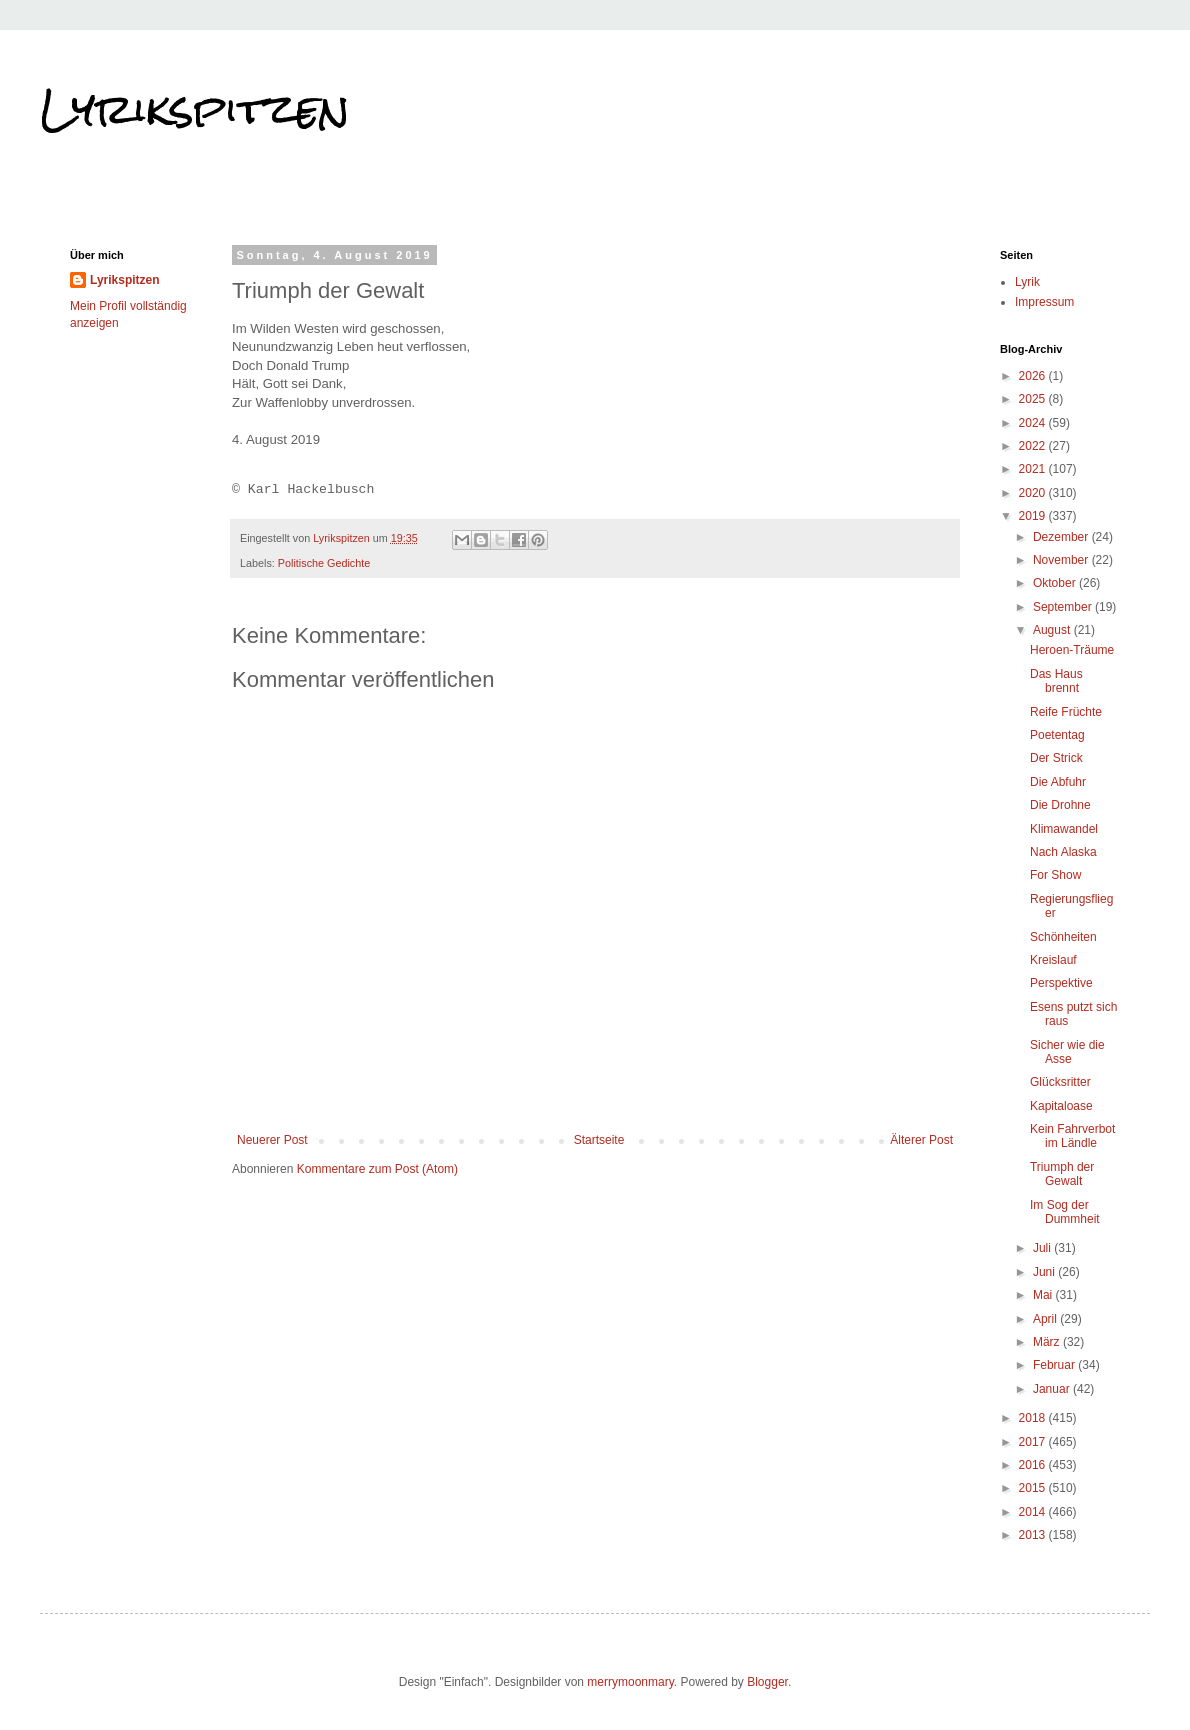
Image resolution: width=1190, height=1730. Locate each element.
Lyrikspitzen (195, 109)
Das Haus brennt (1056, 681)
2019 (1034, 516)
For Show (1055, 875)
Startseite (599, 1140)
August (1053, 630)
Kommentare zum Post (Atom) (377, 1169)
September (1064, 607)
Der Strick (1056, 758)
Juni (1045, 1272)
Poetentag (1057, 735)
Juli (1043, 1248)
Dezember (1062, 537)
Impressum (1044, 302)
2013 (1034, 1535)
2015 (1034, 1488)
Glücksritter (1060, 1082)
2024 (1034, 423)
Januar (1053, 1389)
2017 (1034, 1442)
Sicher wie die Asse (1067, 1052)
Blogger (767, 1682)
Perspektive (1061, 983)
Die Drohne (1060, 805)
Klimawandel (1064, 829)
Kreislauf (1053, 960)
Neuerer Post (272, 1140)
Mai (1044, 1295)
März (1048, 1342)
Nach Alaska (1063, 852)
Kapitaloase (1061, 1106)
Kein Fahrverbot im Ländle (1072, 1136)
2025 (1034, 399)
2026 (1034, 376)
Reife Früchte (1066, 712)
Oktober (1056, 583)
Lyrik (1027, 282)
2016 (1034, 1465)
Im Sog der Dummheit (1065, 1212)
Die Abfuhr (1058, 782)
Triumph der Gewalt (1062, 1174)
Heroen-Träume (1072, 650)
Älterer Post (921, 1140)
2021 (1034, 469)
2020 (1034, 493)
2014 (1034, 1512)
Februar (1055, 1365)
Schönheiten (1063, 937)
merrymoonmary (630, 1682)
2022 (1034, 446)
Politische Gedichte (324, 563)
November (1062, 560)
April (1046, 1319)
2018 (1034, 1418)
